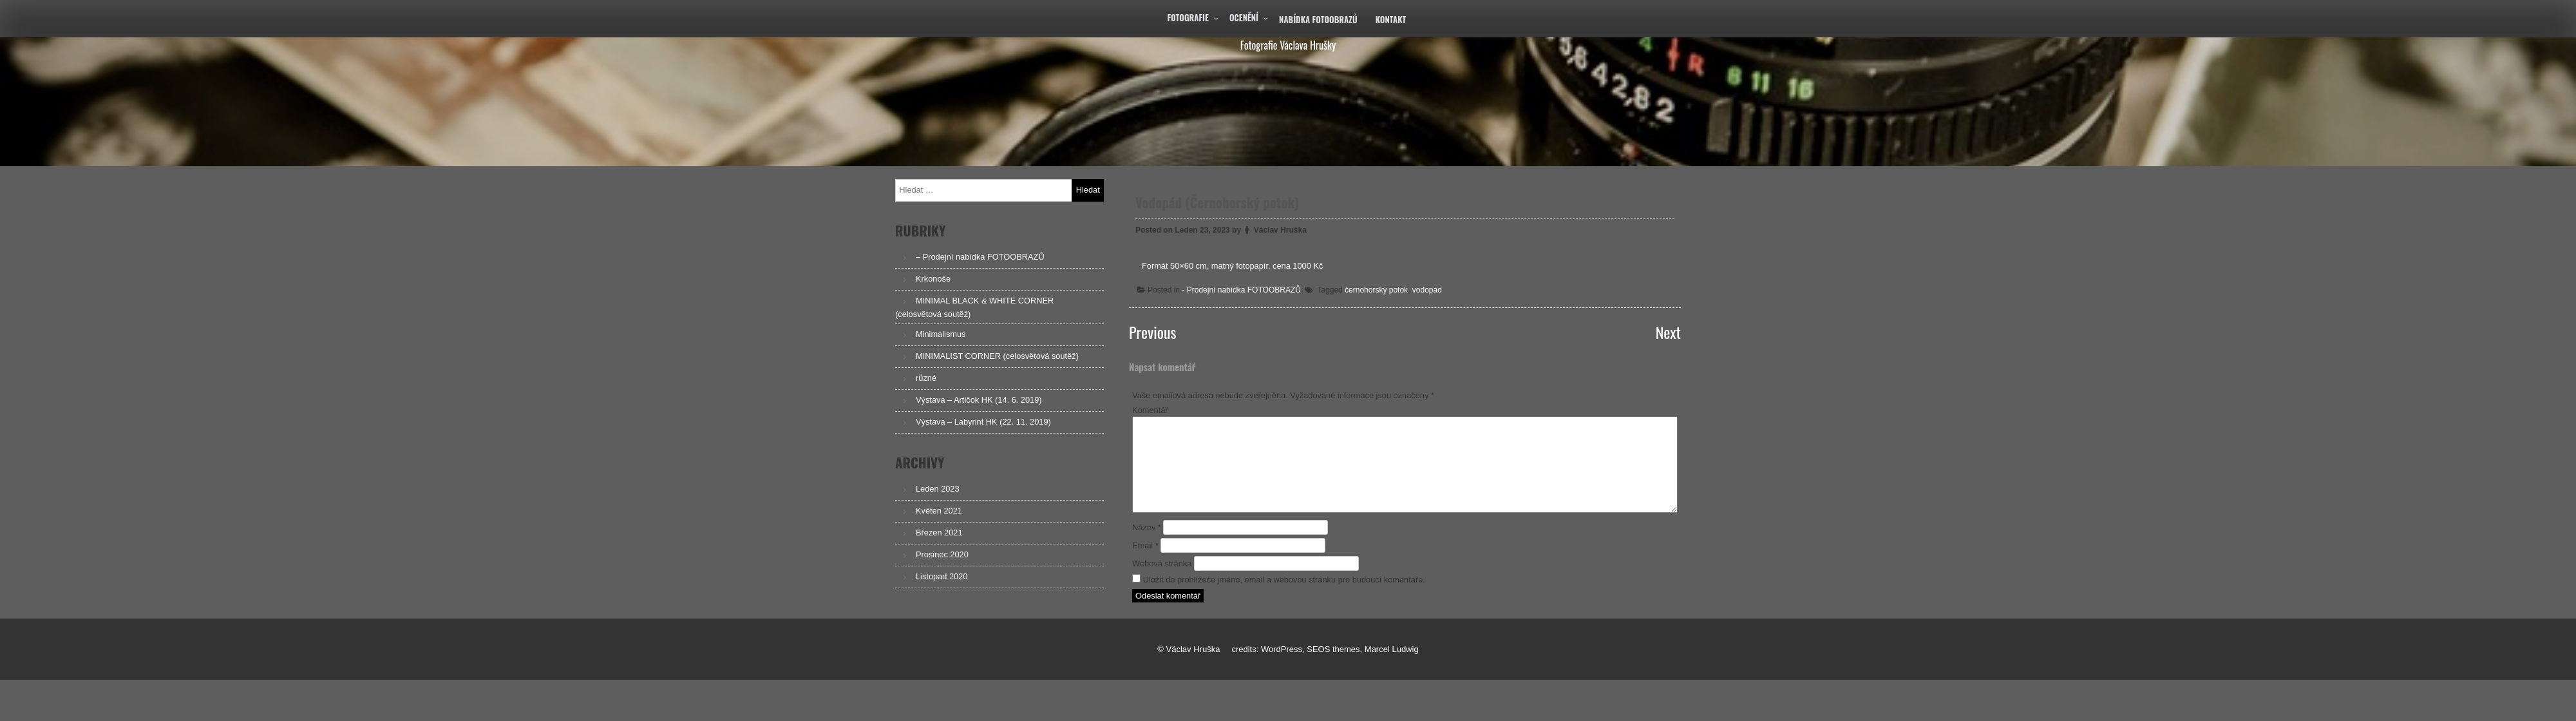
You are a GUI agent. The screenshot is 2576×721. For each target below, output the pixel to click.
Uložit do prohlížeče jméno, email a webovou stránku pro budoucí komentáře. (1284, 579)
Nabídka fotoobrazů (1318, 19)
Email (1145, 545)
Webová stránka (1161, 563)
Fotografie (1187, 17)
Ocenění (1243, 17)
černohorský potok (1377, 289)
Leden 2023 (938, 489)
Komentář (1150, 410)
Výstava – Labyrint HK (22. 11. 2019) (983, 422)
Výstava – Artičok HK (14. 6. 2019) (979, 400)
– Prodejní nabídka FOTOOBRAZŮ (980, 257)
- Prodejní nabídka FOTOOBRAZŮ (1244, 289)
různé (926, 378)
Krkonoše (933, 279)
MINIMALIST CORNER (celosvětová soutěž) (997, 356)
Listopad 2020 (941, 576)
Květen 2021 (939, 510)
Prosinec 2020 (942, 554)
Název (1146, 527)
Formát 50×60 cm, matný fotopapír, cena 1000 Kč (1236, 266)
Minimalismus (941, 334)
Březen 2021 (939, 532)
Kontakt (1391, 19)
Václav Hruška (1283, 230)
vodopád (1426, 289)
